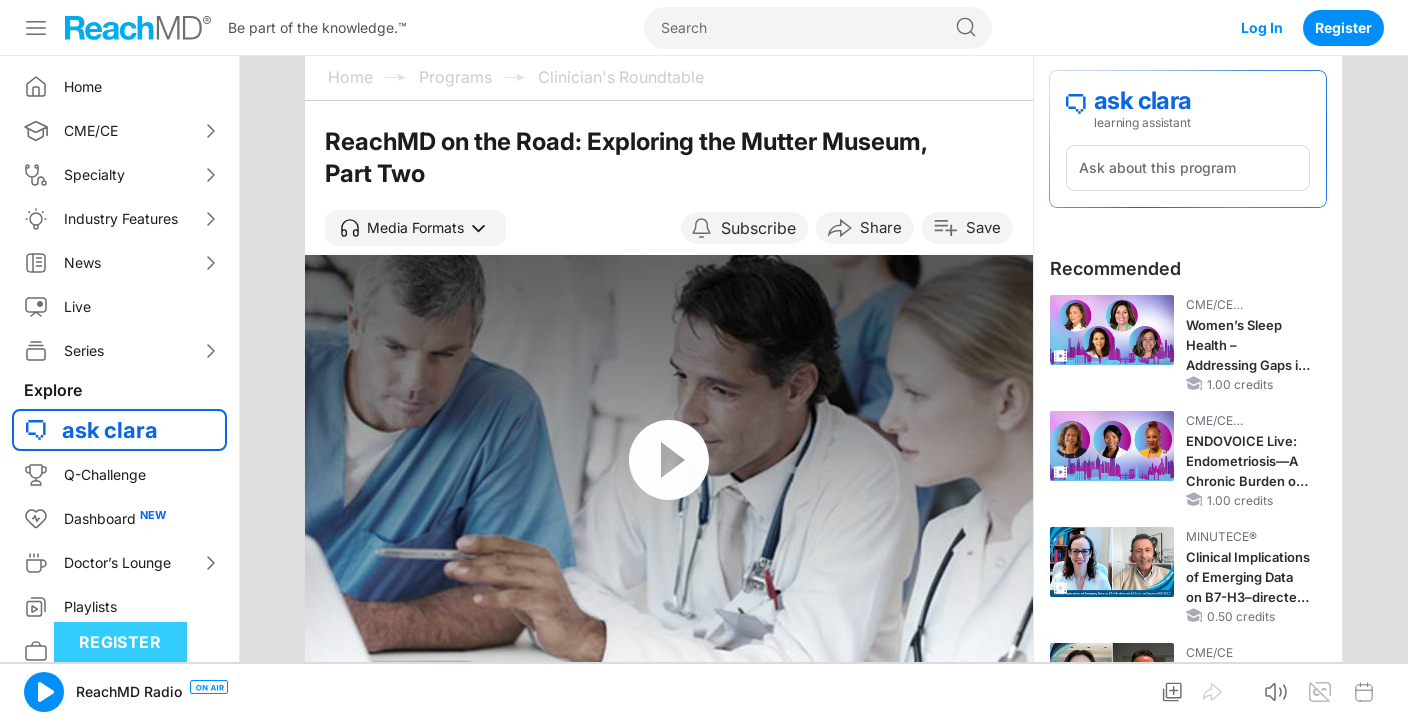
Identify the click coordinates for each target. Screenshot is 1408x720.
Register (1343, 27)
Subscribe (758, 228)
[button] (415, 228)
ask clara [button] (110, 430)
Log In (1262, 27)
